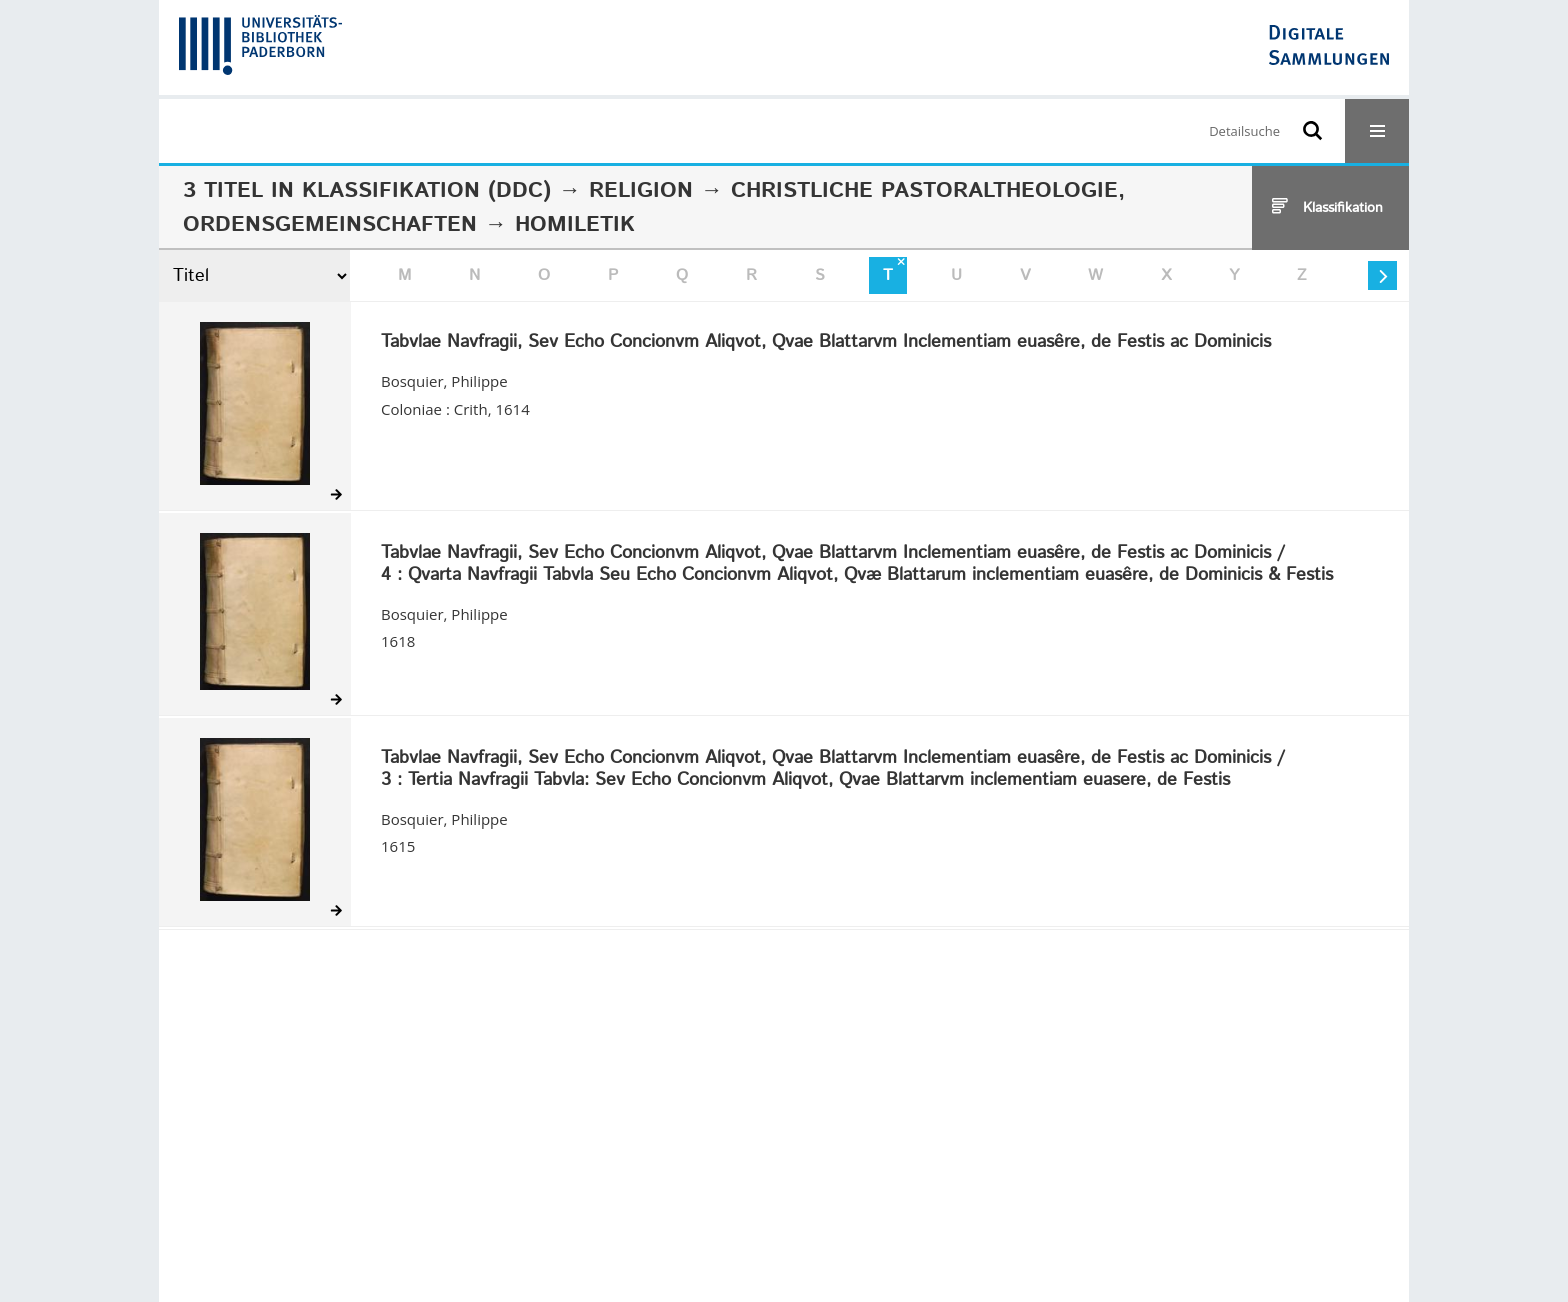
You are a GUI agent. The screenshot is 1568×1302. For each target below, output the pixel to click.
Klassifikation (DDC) (426, 191)
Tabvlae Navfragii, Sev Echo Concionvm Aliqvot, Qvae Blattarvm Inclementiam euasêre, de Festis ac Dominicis (826, 343)
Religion (641, 191)
